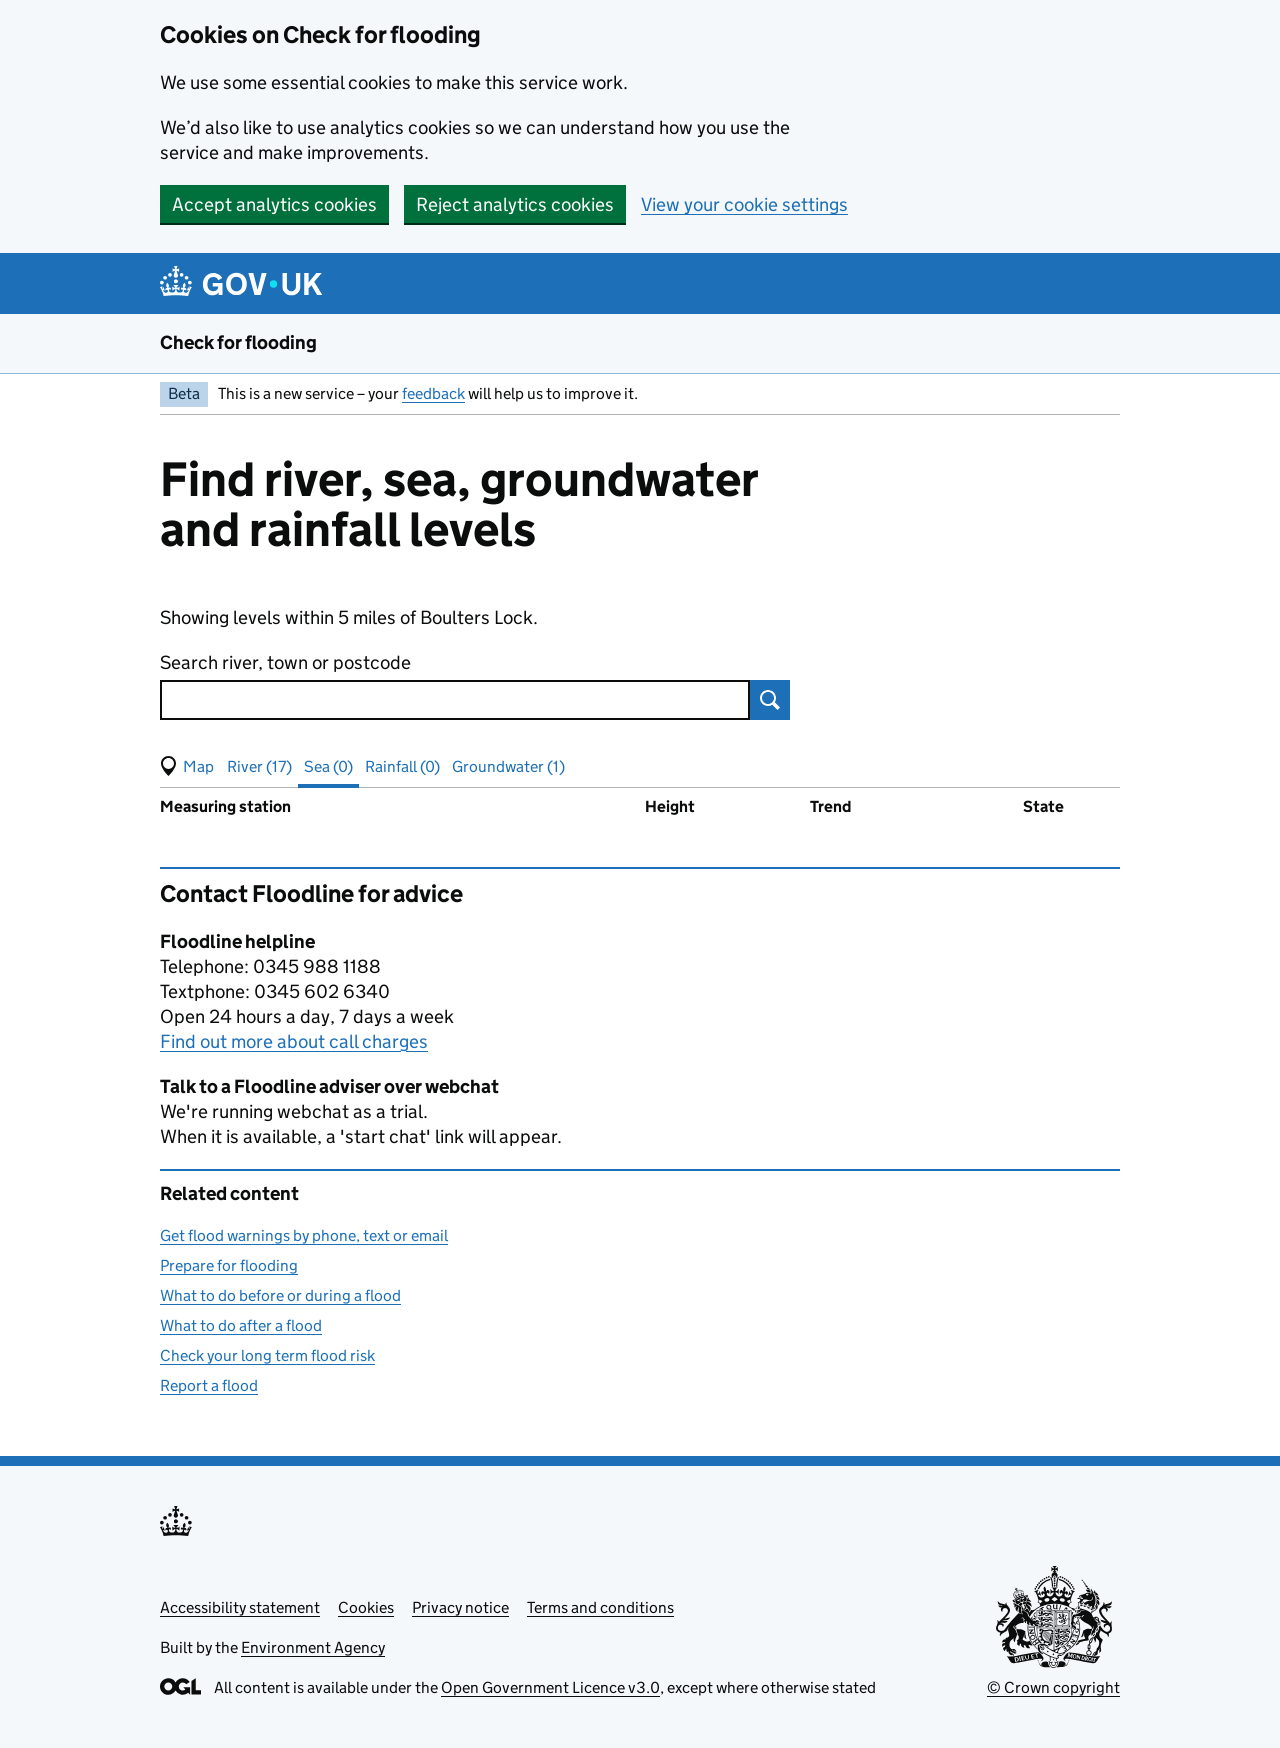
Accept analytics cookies (274, 204)
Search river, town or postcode (285, 662)
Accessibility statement (240, 1607)
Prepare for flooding (229, 1265)
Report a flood (209, 1385)
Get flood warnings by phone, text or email (304, 1235)
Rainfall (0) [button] (402, 766)
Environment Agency (313, 1647)
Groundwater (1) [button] (508, 766)
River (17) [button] (259, 766)
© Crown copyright (1053, 1687)
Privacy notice (460, 1607)
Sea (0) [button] (328, 766)
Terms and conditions (600, 1607)
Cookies (366, 1607)
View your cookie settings (744, 204)
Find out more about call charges (294, 1041)
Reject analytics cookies (515, 204)
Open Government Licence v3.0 (550, 1687)
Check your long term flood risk (267, 1355)
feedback (433, 393)
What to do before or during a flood (280, 1295)
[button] (187, 767)
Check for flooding (238, 342)
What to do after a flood (241, 1325)
